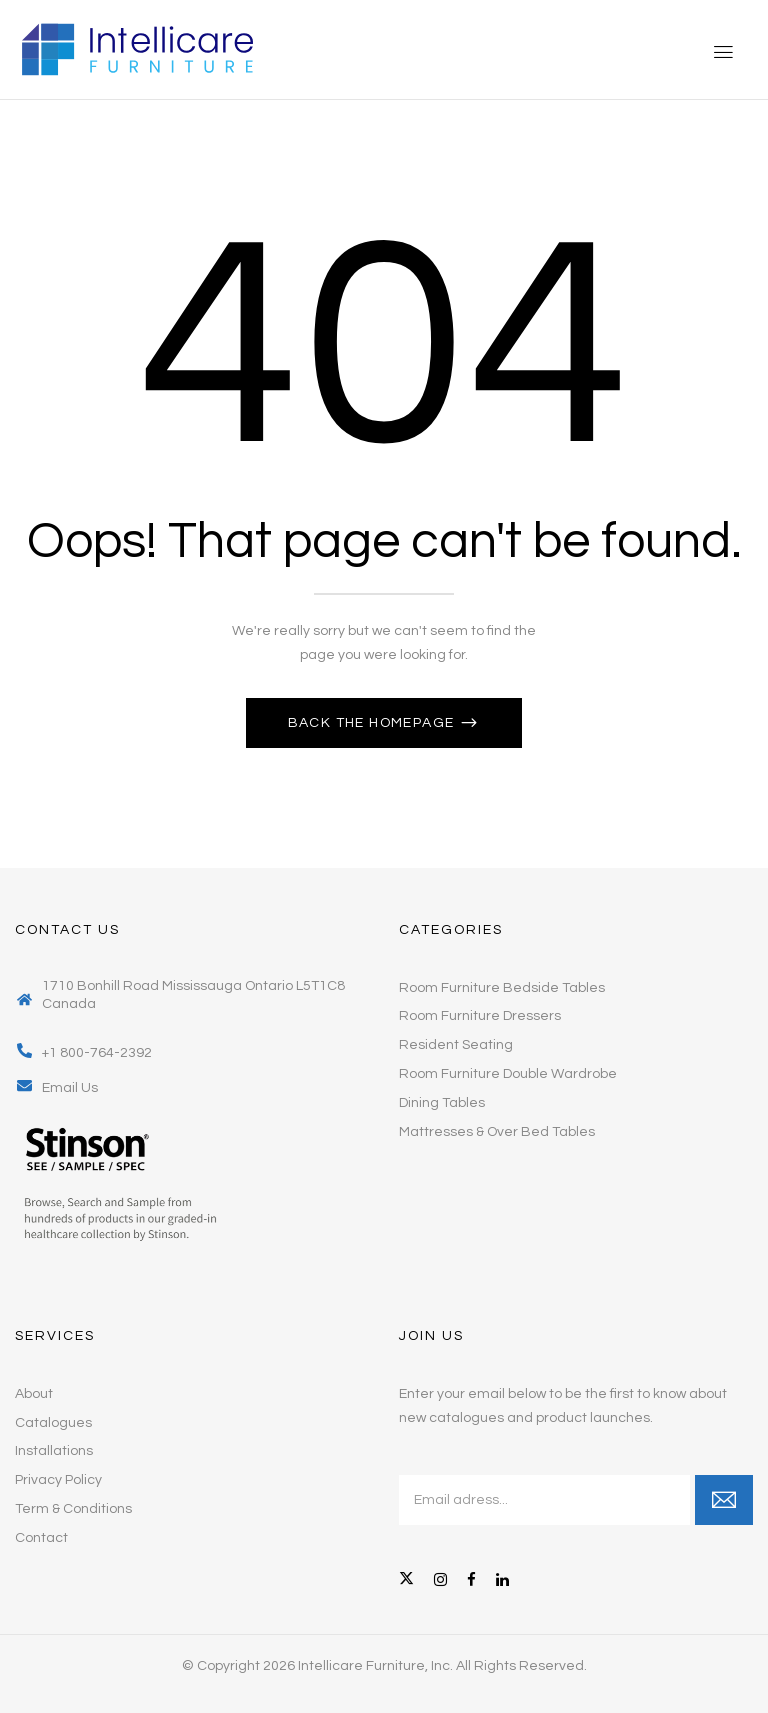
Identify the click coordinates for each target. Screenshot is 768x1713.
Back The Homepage (373, 723)
